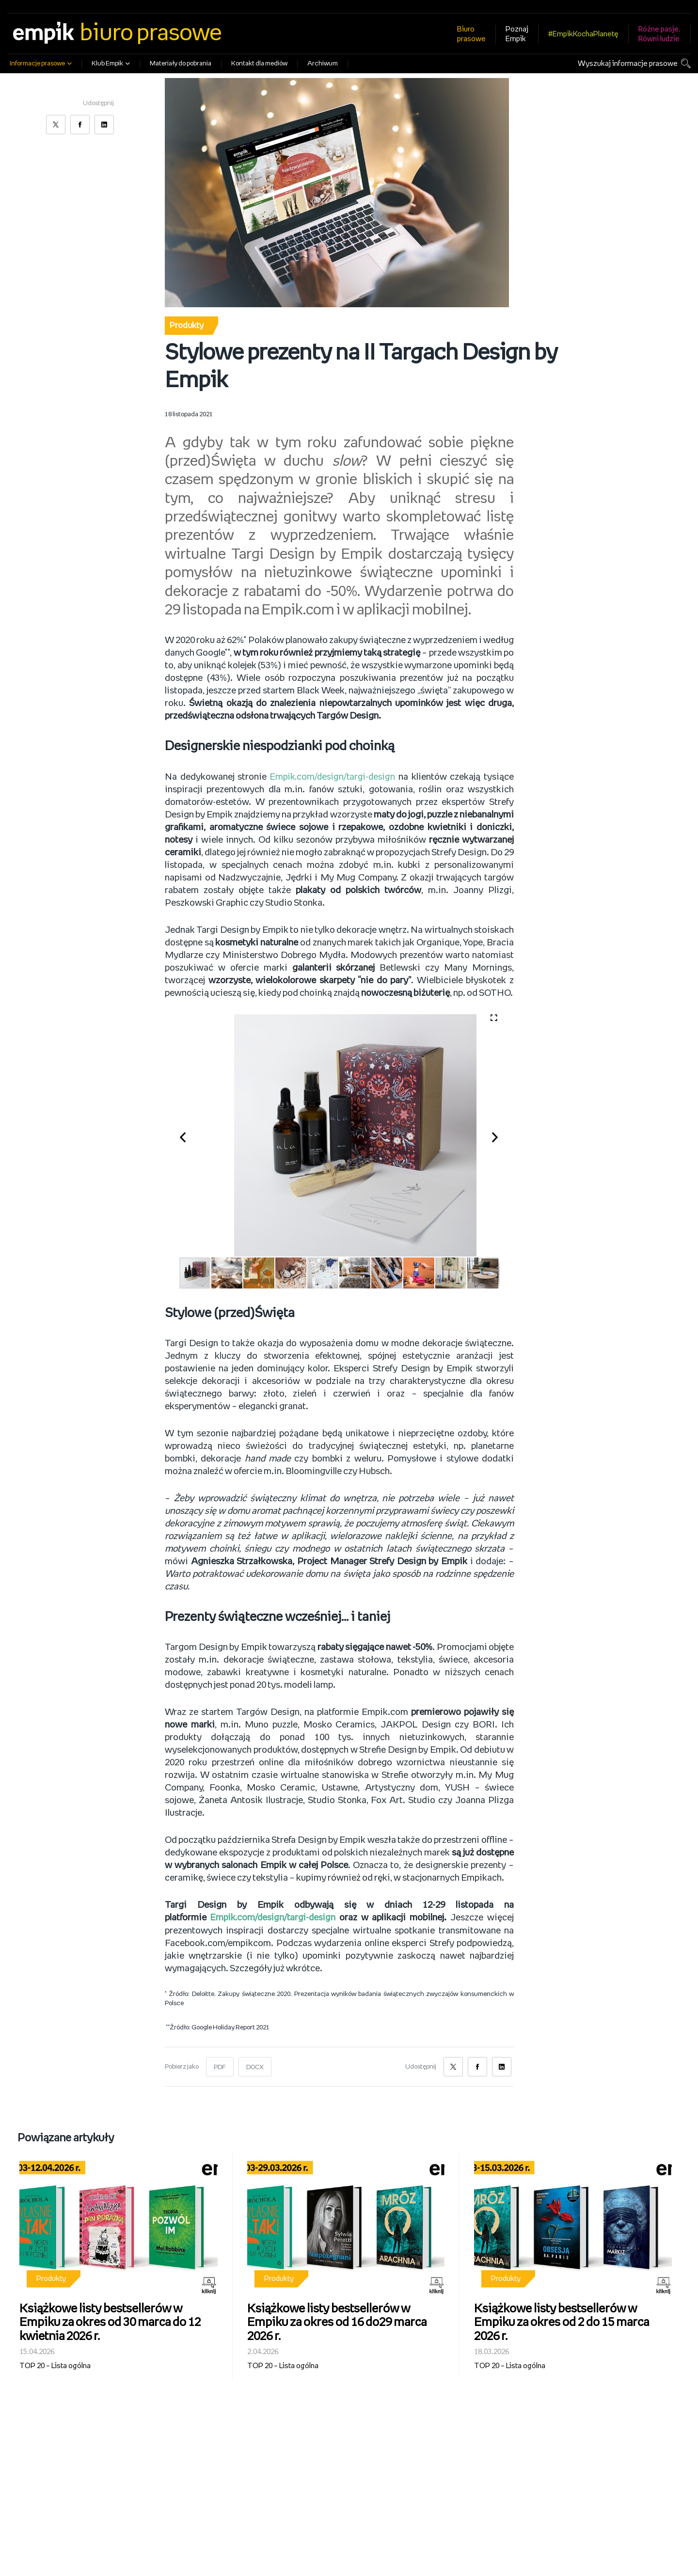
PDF (220, 2067)
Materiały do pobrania (180, 64)
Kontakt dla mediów (259, 64)
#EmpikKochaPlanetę (583, 34)
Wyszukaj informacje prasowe (628, 63)
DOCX (255, 2067)
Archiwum (322, 64)
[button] (188, 1135)
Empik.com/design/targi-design (333, 777)
